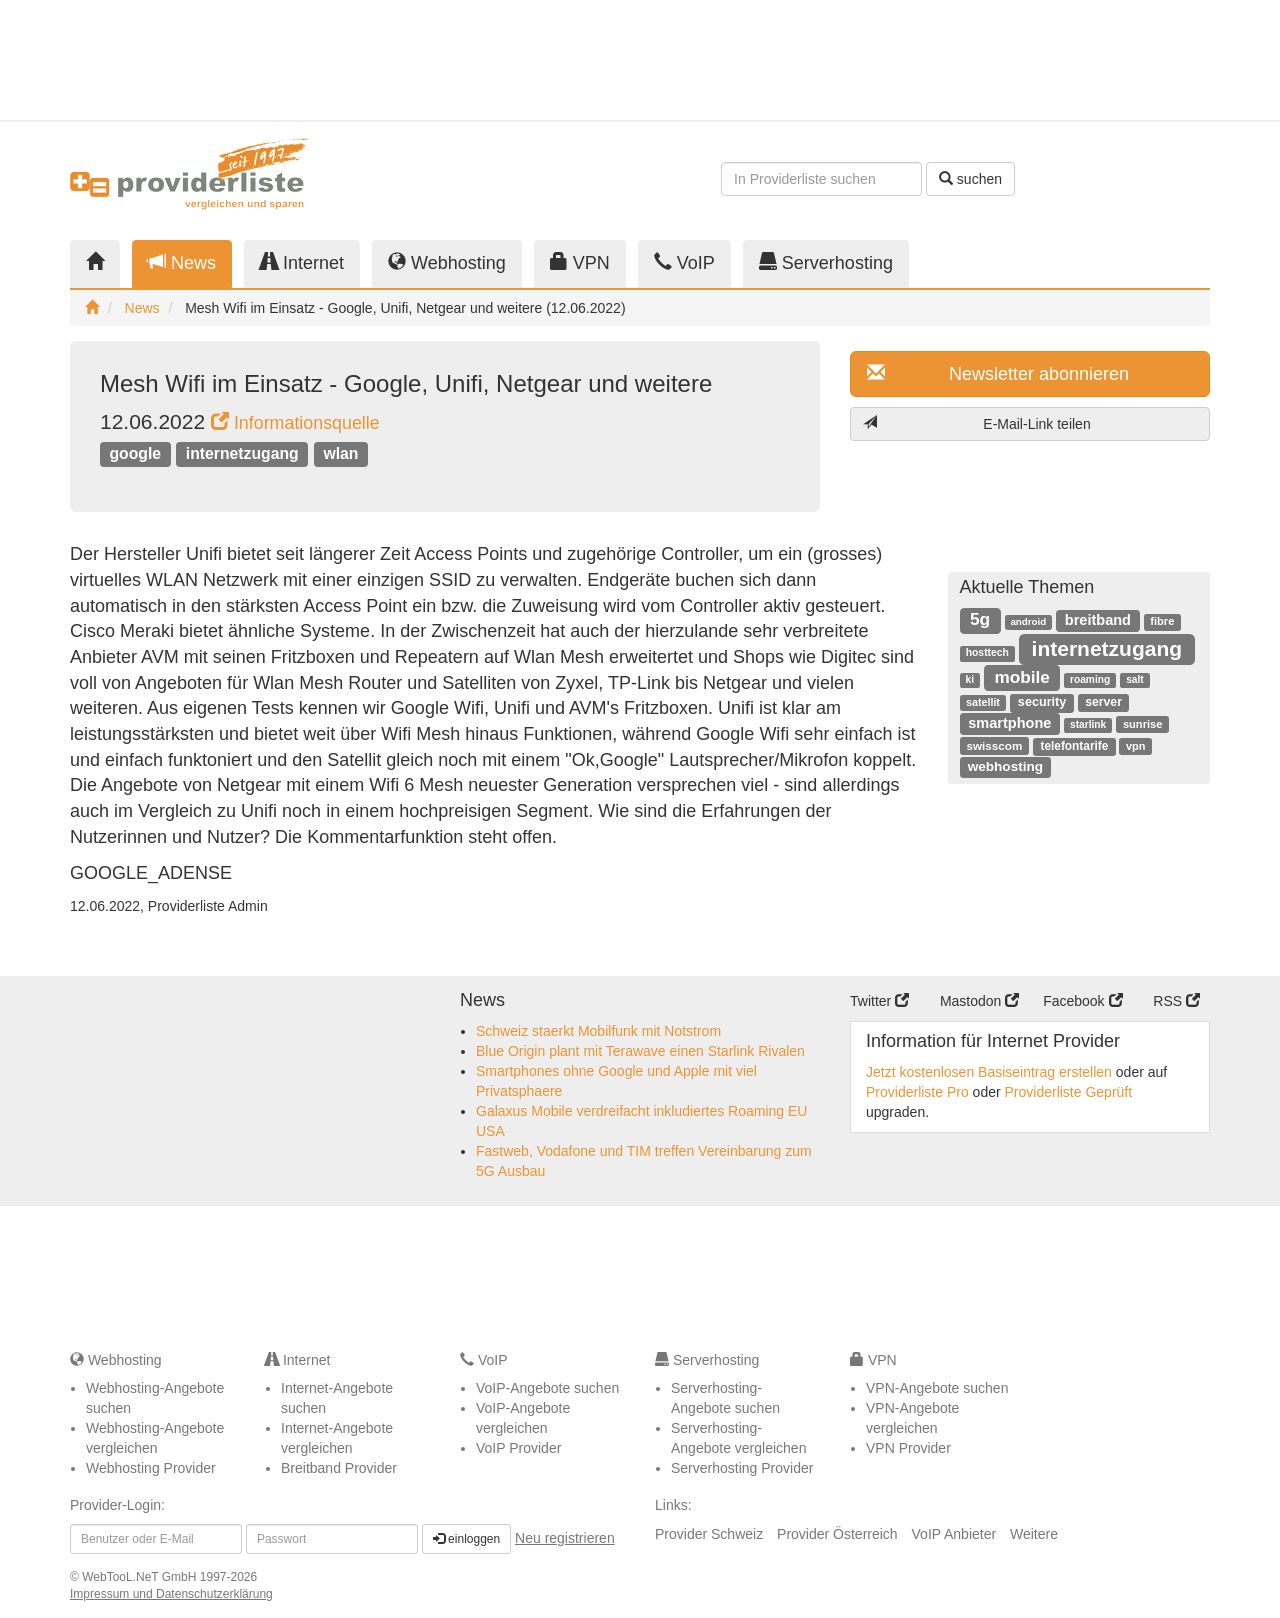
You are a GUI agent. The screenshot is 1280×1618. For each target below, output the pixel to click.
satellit (983, 702)
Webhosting (447, 262)
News (182, 262)
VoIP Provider (518, 1448)
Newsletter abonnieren (998, 373)
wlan (340, 453)
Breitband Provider (339, 1468)
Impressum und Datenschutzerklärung (171, 1594)
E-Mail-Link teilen (977, 423)
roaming (1090, 679)
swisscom (995, 745)
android (1028, 621)
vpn (1135, 746)
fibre (1162, 621)
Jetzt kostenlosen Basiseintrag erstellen (989, 1072)
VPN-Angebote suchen (937, 1388)
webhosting (1005, 766)
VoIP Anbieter (954, 1534)
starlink (1088, 724)
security (1042, 702)
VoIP (684, 262)
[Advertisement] (1030, 60)
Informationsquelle (295, 423)
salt (1135, 679)
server (1103, 702)
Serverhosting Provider (742, 1468)
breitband (1098, 620)
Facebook (1082, 1001)
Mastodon (979, 1001)
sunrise (1143, 724)
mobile (1021, 677)
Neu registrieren (565, 1538)
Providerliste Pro (917, 1092)
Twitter (879, 1001)
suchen (970, 179)
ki (970, 679)
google (135, 453)
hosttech (987, 652)
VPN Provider (908, 1448)
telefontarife (1074, 746)
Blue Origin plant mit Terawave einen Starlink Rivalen (640, 1051)
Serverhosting (826, 262)
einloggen (466, 1539)
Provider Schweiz (709, 1534)
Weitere (1034, 1534)
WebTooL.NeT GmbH (141, 1577)
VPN (580, 262)
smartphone (1009, 723)
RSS (1176, 1001)
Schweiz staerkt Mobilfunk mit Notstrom (598, 1031)
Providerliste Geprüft (1069, 1092)
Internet (302, 262)
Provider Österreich (837, 1534)
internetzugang (242, 453)
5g (980, 619)
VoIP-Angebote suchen (547, 1388)
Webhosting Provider (151, 1468)
